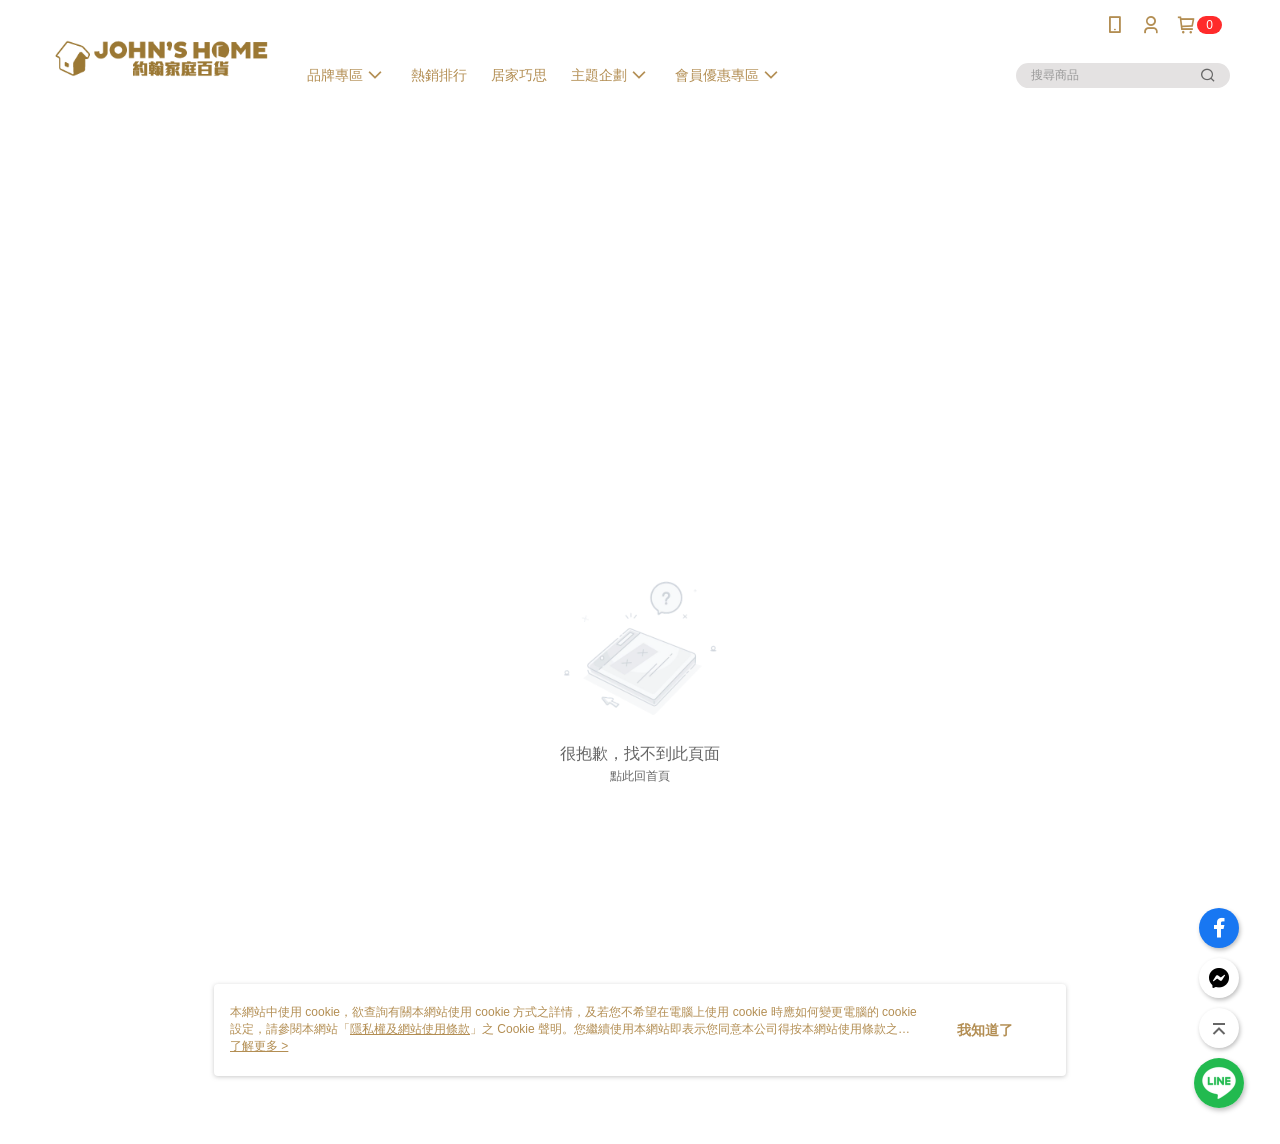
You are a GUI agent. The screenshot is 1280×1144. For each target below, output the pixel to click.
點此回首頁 (640, 776)
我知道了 (985, 1030)
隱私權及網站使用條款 (410, 1029)
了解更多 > (259, 1046)
